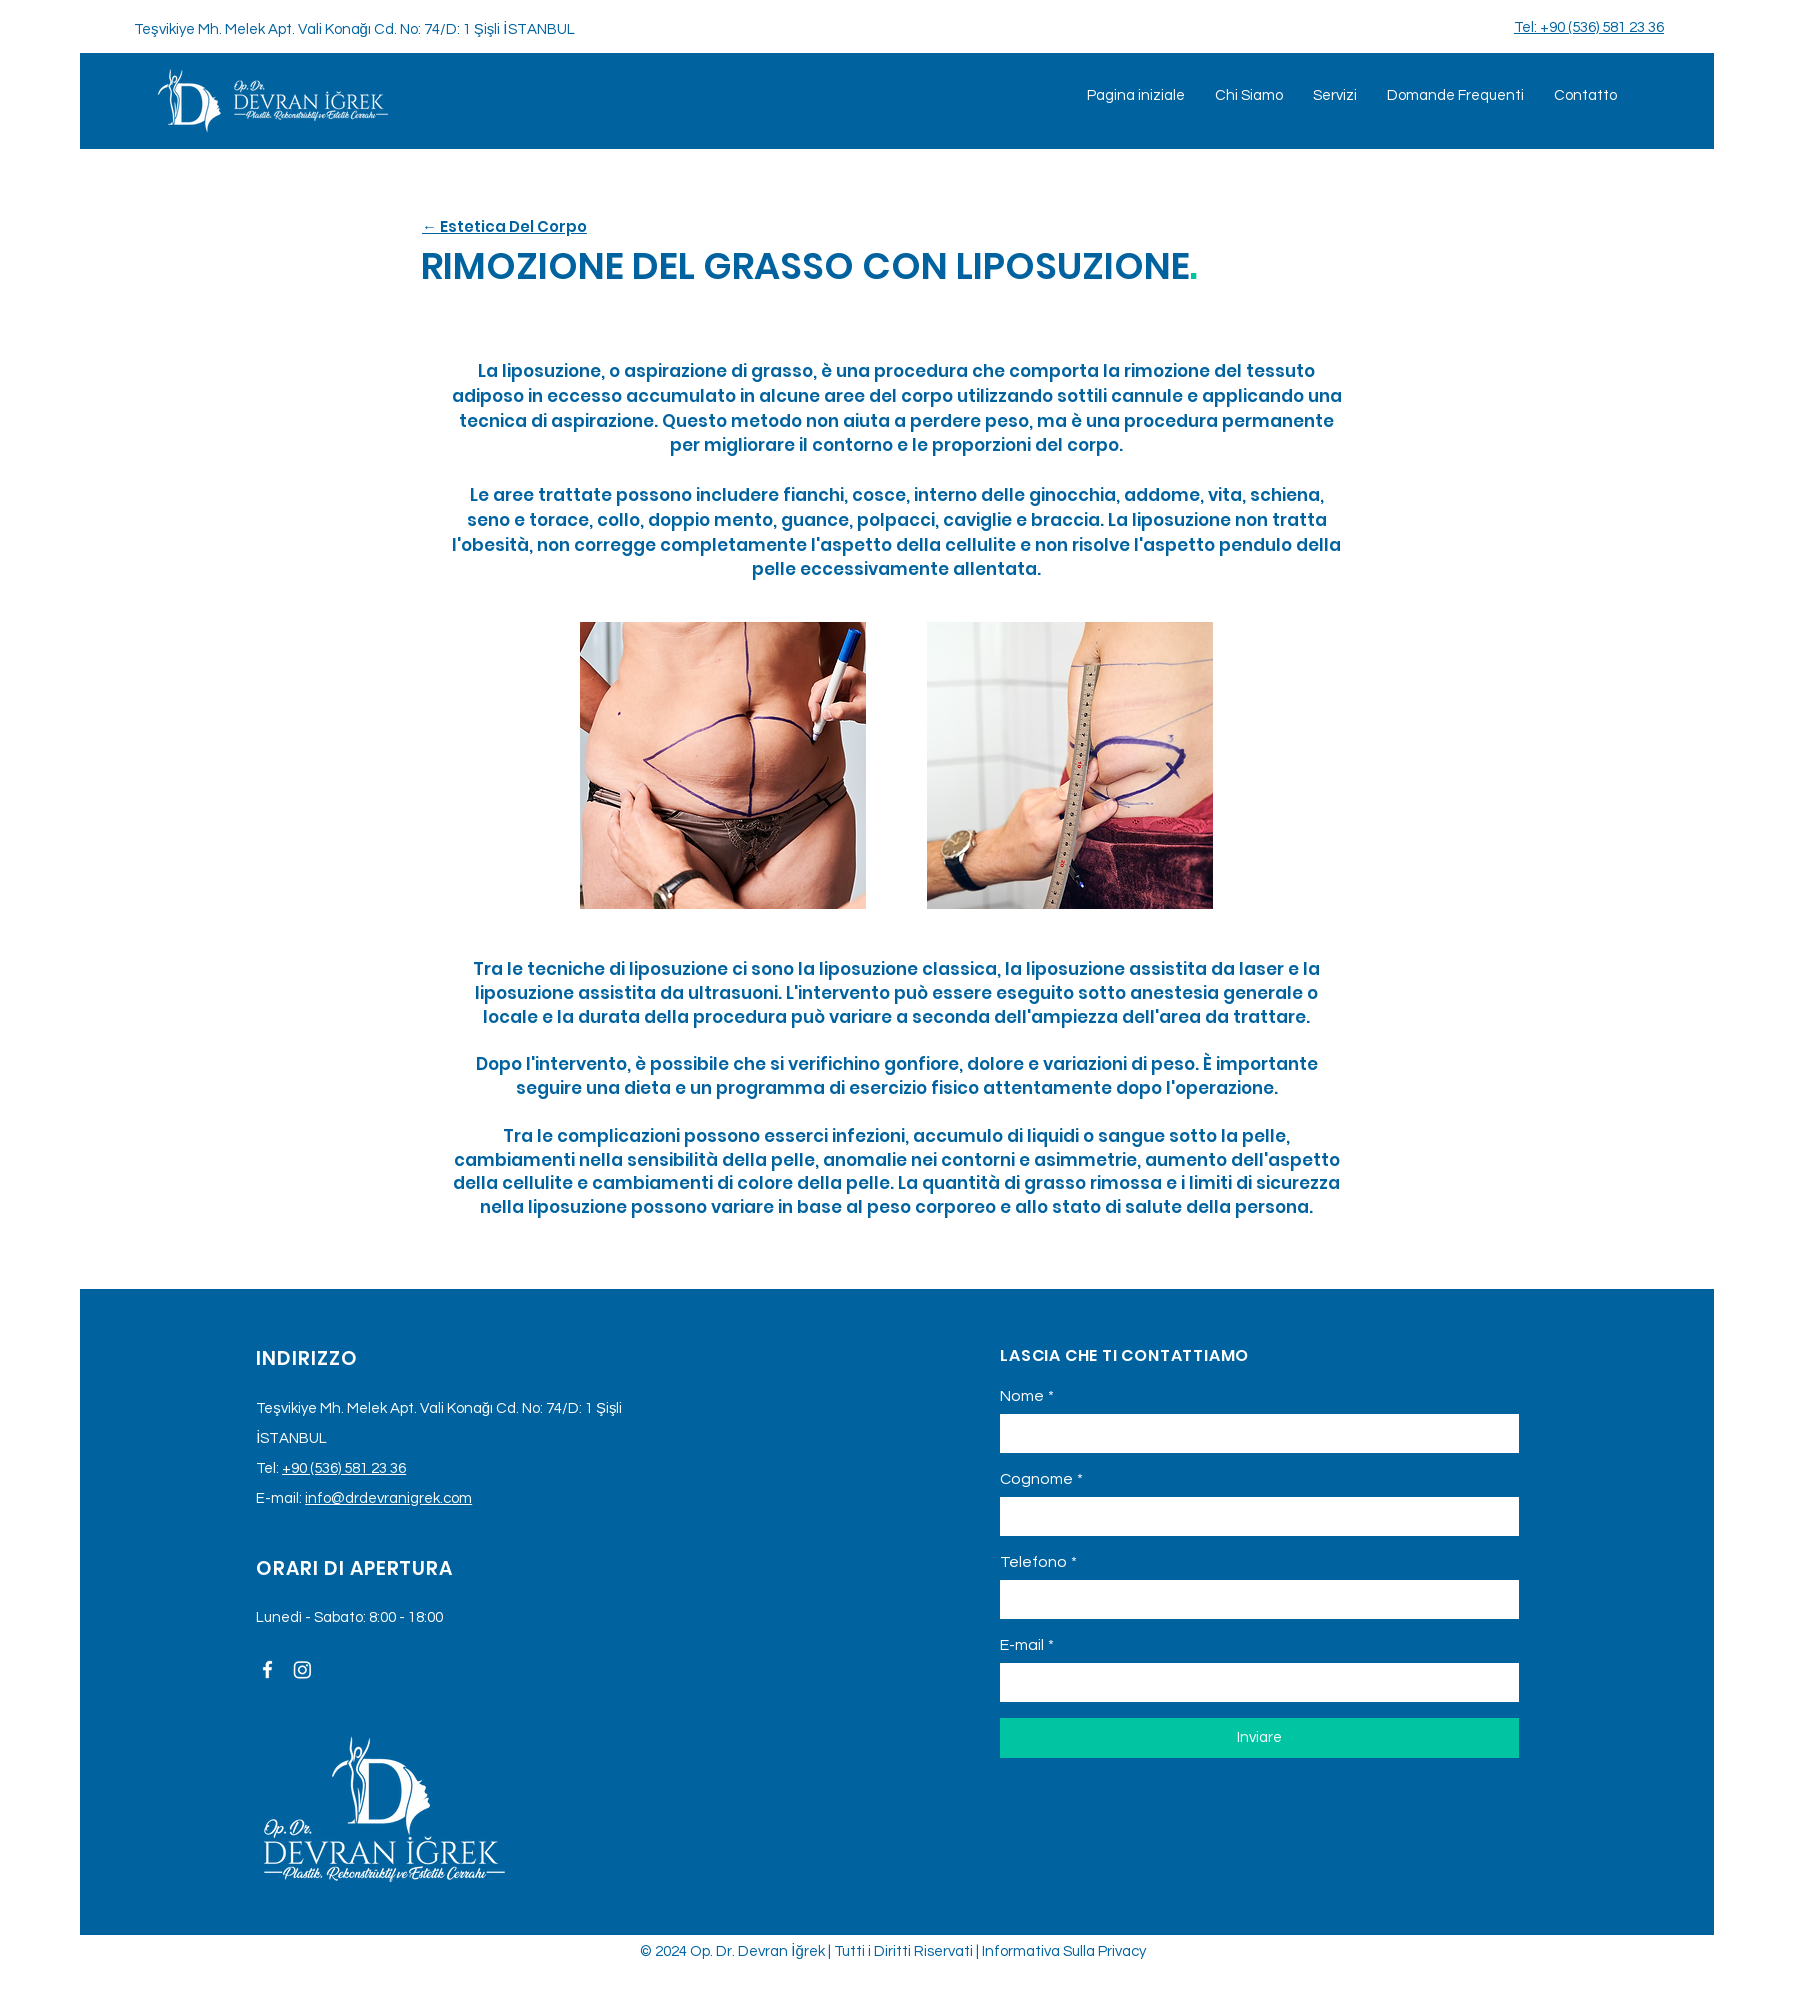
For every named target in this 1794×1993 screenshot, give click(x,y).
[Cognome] (1253, 1516)
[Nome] (1253, 1433)
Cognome (1041, 1479)
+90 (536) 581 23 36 (344, 1468)
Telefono (1038, 1562)
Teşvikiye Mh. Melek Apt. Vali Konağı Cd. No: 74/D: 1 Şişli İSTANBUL (354, 29)
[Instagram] (302, 1669)
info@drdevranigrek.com (388, 1498)
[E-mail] (1253, 1682)
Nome (1027, 1396)
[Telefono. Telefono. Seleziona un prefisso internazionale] (1034, 1599)
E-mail (1027, 1645)
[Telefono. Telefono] (1279, 1599)
